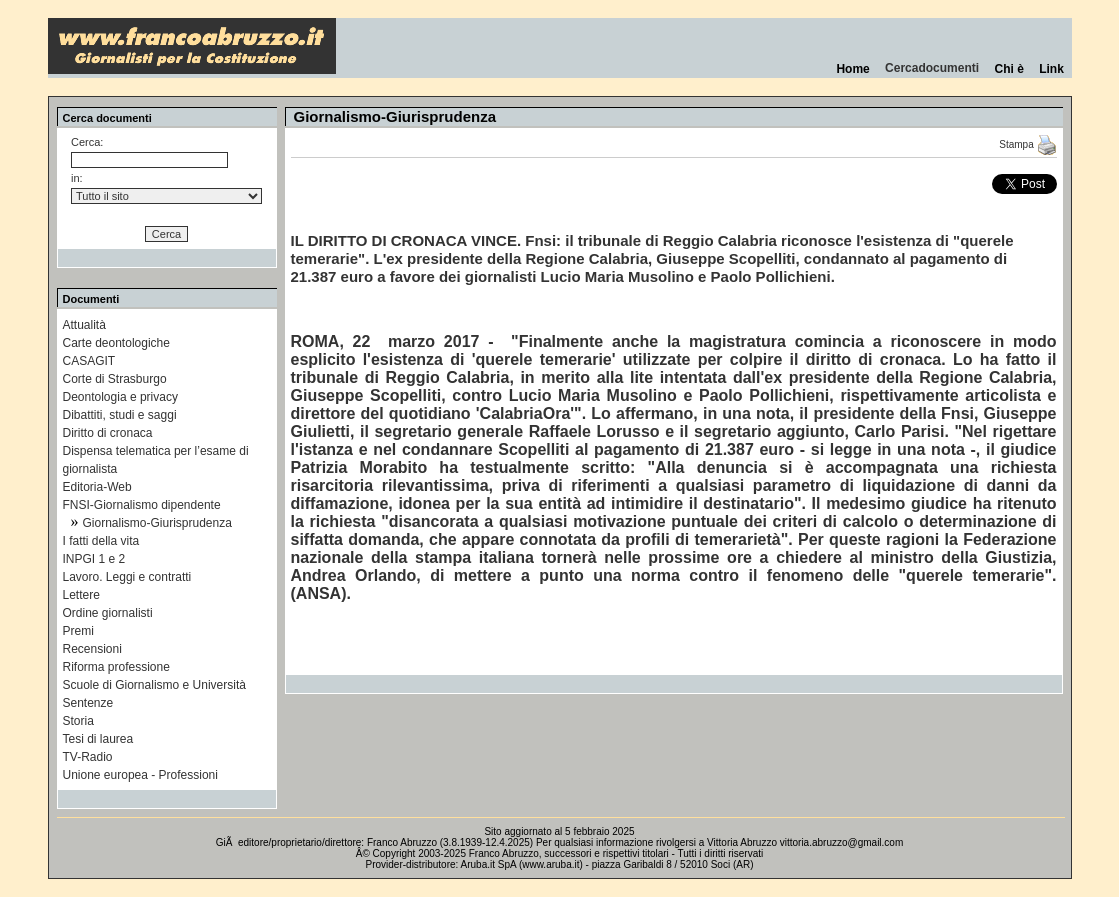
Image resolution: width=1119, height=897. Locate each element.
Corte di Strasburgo (115, 379)
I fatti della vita (101, 541)
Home (853, 69)
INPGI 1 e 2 (94, 559)
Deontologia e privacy (120, 397)
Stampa (1027, 144)
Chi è (1009, 69)
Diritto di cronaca (108, 433)
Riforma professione (116, 667)
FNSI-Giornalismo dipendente (142, 505)
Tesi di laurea (98, 739)
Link (1051, 69)
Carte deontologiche (116, 343)
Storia (78, 721)
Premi (78, 631)
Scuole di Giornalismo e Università (154, 685)
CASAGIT (89, 361)
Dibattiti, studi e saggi (120, 415)
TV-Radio (88, 757)
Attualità (84, 325)
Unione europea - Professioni (140, 775)
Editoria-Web (97, 487)
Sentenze (88, 703)
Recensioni (92, 649)
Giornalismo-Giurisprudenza (157, 523)
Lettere (81, 595)
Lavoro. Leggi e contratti (127, 577)
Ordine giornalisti (108, 613)
